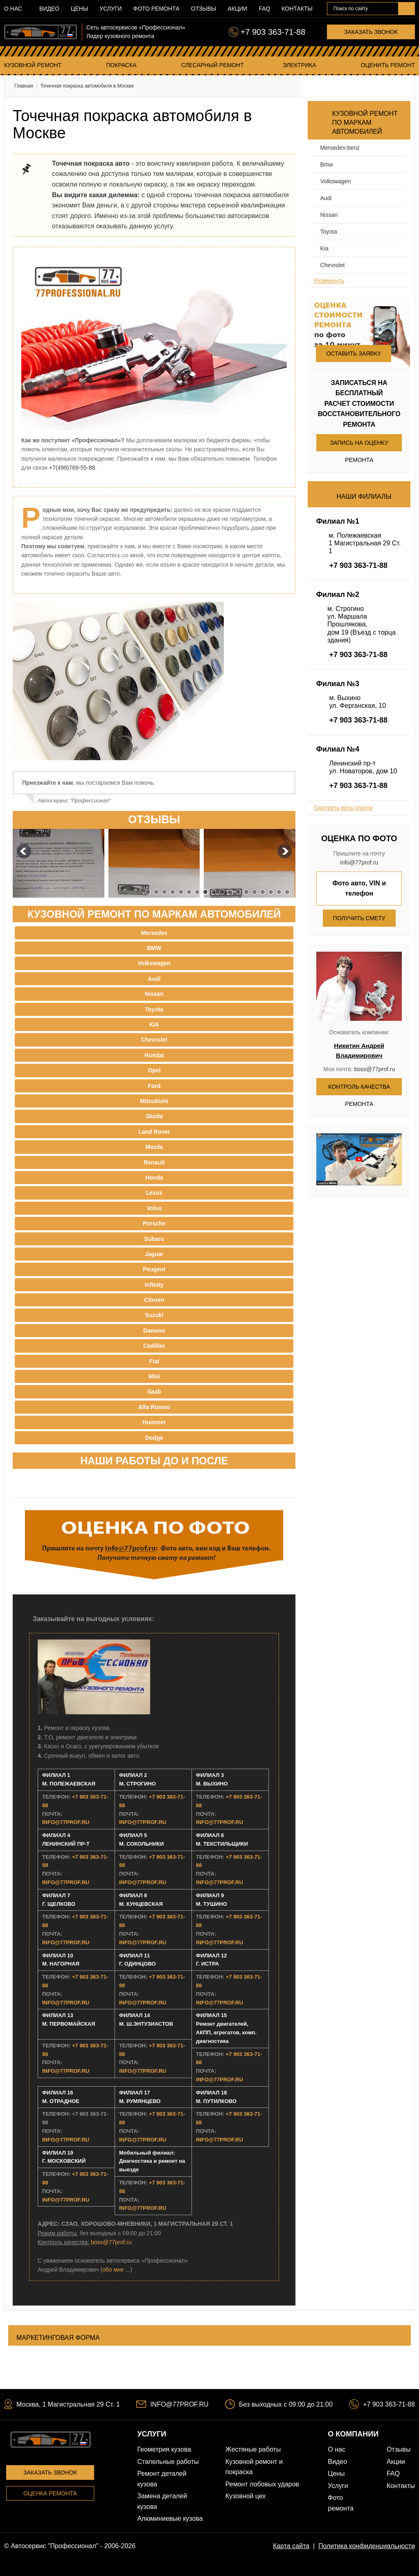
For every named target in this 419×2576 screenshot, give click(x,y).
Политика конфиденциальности (366, 2545)
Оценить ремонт (388, 65)
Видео (49, 8)
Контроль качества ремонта (359, 1089)
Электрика (299, 65)
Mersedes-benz (340, 147)
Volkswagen (335, 181)
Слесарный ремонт (212, 65)
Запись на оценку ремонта (359, 445)
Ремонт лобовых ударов (262, 2484)
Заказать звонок (371, 32)
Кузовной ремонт (32, 65)
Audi (325, 198)
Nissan (329, 215)
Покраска (121, 65)
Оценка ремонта (50, 2493)
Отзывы (203, 8)
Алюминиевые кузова (170, 2518)
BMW (326, 164)
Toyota (328, 231)
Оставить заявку (353, 353)
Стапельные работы (167, 2461)
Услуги (110, 8)
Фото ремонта (156, 8)
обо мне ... (116, 2269)
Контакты (297, 8)
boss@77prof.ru (111, 2242)
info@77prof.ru (359, 862)
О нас (13, 8)
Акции (237, 8)
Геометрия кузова (164, 2449)
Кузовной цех (245, 2496)
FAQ (264, 8)
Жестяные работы (253, 2449)
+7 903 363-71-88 (273, 31)
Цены (79, 8)
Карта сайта (291, 2545)
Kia (324, 248)
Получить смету (359, 918)
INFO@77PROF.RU (65, 1822)
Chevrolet (332, 265)
